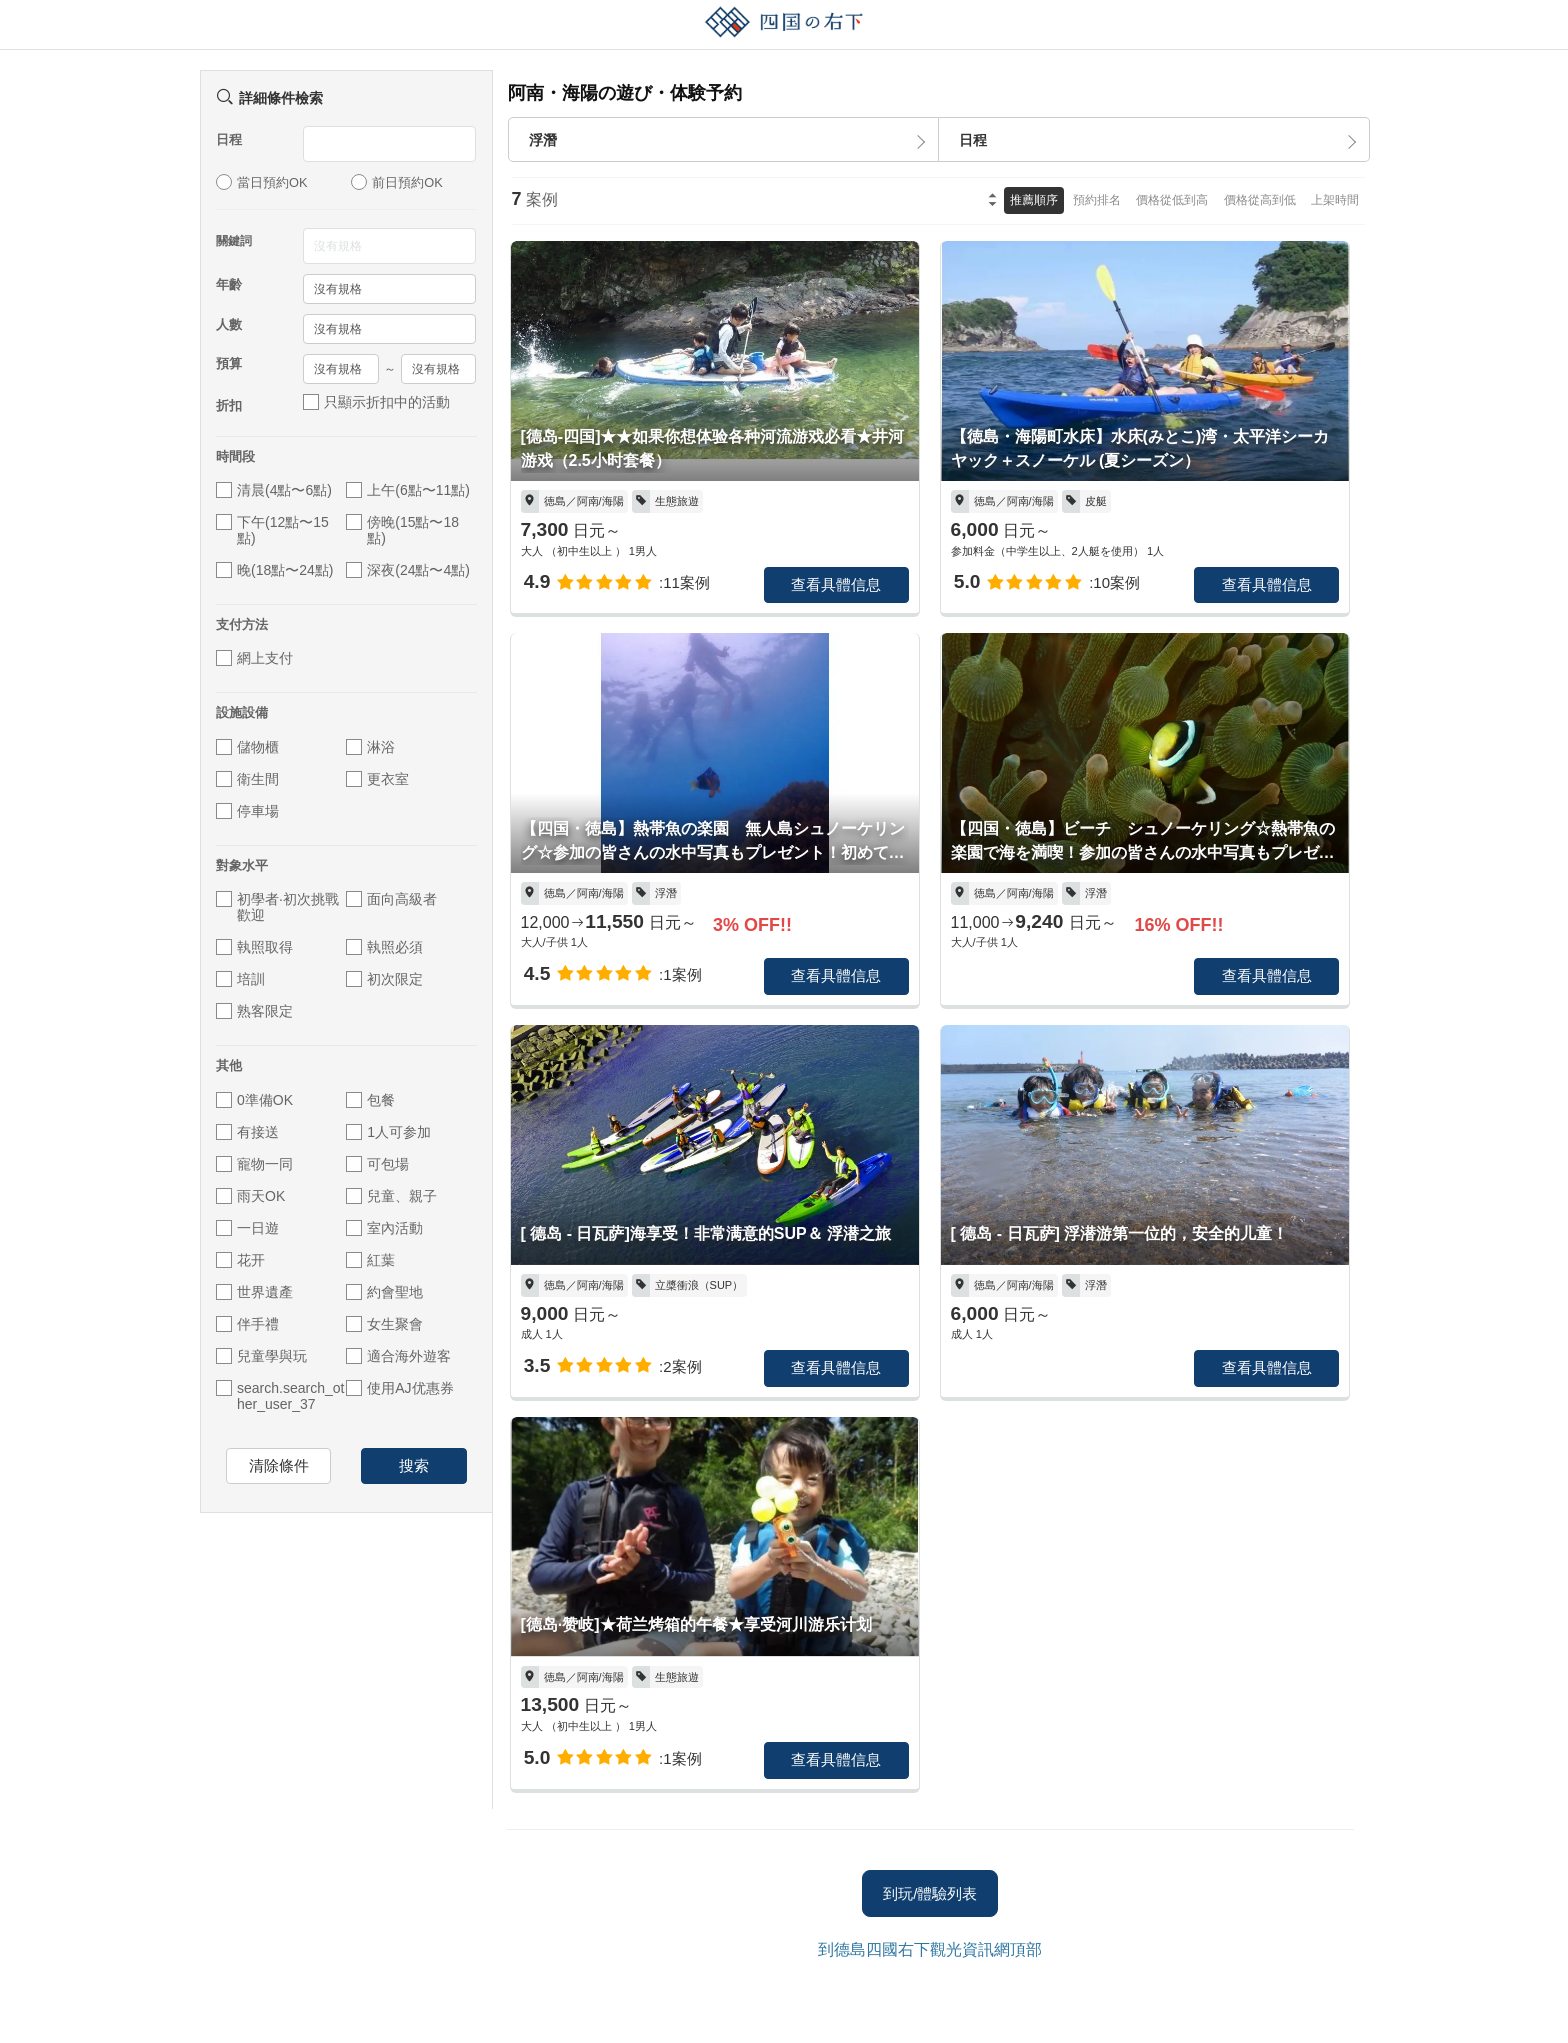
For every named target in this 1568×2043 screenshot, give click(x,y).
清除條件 (279, 1465)
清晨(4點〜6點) (274, 490)
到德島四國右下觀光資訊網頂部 (930, 1949)
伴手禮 (247, 1324)
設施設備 (242, 712)
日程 (229, 139)
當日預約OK (262, 182)
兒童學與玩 (261, 1356)
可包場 (377, 1164)
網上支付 (254, 658)
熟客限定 (254, 1011)
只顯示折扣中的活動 (376, 402)
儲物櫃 (247, 747)
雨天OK (250, 1196)
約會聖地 (384, 1292)
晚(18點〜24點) (274, 570)
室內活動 (384, 1228)
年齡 (229, 284)
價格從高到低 (1260, 200)
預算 (229, 363)
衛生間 (247, 779)
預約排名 (1097, 200)
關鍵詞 (234, 241)
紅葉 (370, 1260)
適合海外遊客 (398, 1356)
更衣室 (377, 779)
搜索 (414, 1465)
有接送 (247, 1132)
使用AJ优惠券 (399, 1388)
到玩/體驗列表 (930, 1893)
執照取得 (254, 947)
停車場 (247, 811)
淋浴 (370, 747)
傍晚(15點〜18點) (402, 530)
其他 (229, 1065)
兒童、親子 (391, 1196)
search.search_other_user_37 (280, 1396)
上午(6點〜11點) (408, 490)
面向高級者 (391, 899)
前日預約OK (397, 182)
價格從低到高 (1172, 200)
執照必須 (384, 947)
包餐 (370, 1100)
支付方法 (242, 624)
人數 (229, 324)
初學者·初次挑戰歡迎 (277, 907)
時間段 (235, 456)
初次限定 (384, 979)
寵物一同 (254, 1164)
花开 (240, 1260)
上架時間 (1335, 200)
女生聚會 (384, 1324)
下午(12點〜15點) (272, 530)
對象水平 (242, 865)
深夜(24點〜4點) (408, 570)
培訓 (240, 979)
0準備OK (254, 1100)
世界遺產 (254, 1292)
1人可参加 (388, 1132)
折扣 (229, 405)
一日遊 (247, 1228)
